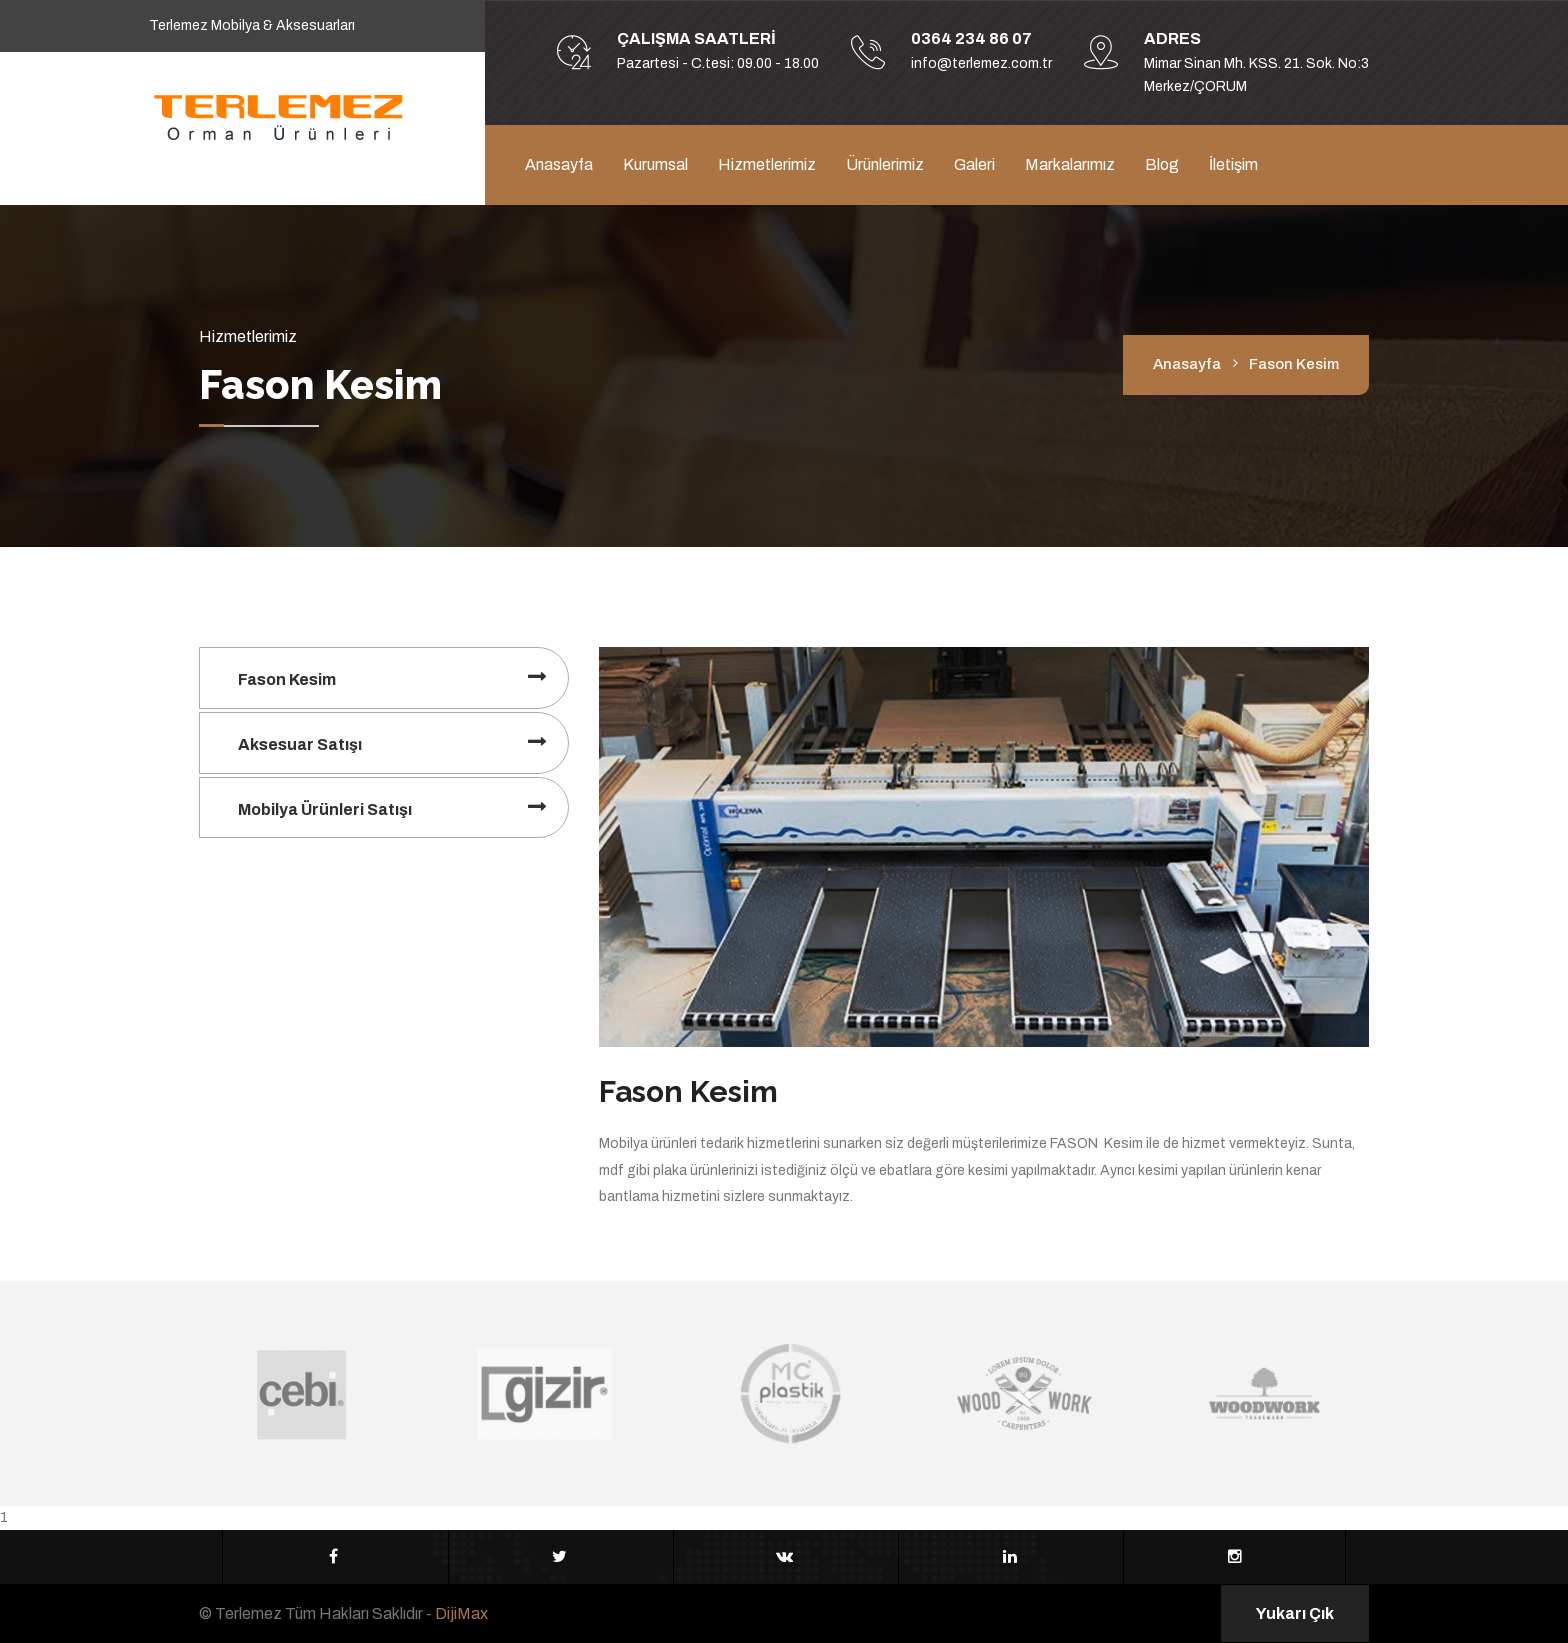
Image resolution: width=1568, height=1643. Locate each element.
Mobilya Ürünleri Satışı (325, 809)
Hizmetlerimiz (767, 164)
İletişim (1233, 164)
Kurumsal (655, 164)
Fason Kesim (287, 679)
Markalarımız (1070, 164)
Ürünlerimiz (885, 164)
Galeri (974, 164)
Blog (1162, 164)
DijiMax (461, 1613)
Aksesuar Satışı (300, 744)
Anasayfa (559, 164)
